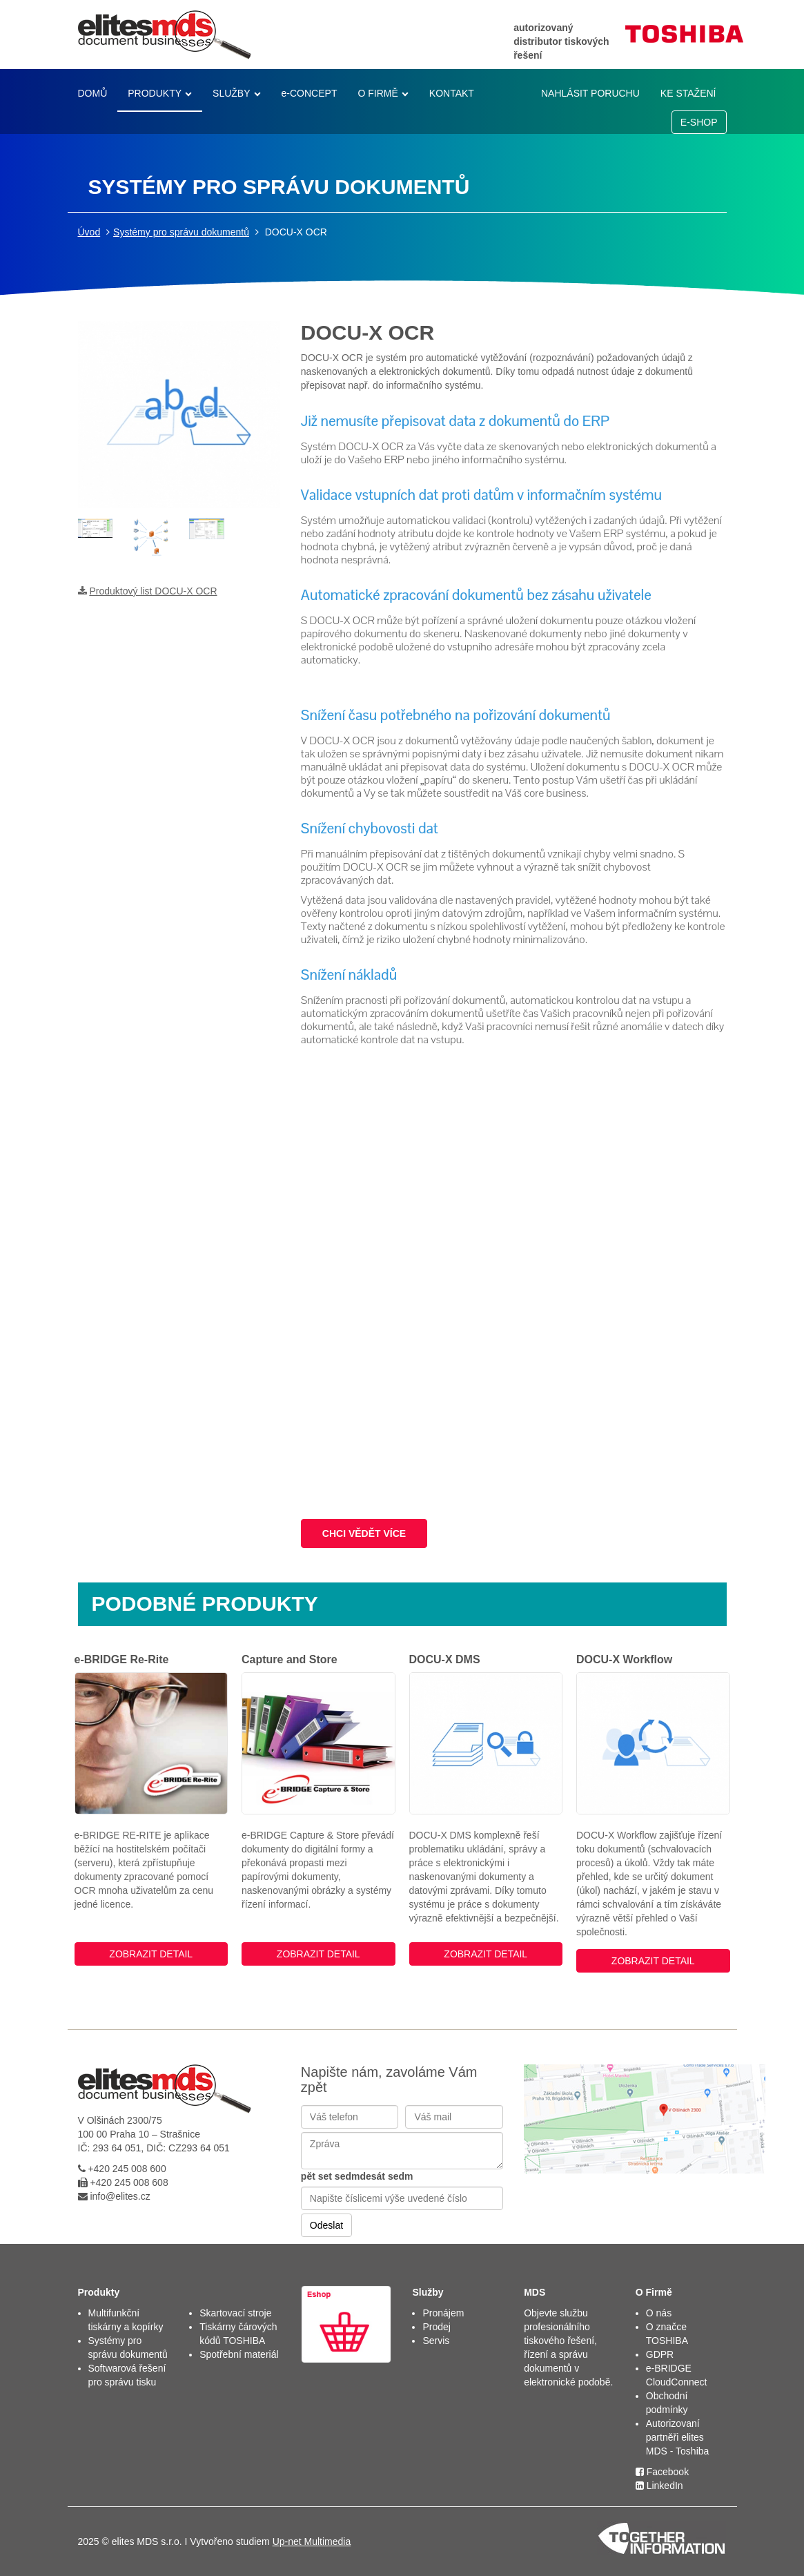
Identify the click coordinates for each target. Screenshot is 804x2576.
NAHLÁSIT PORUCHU (590, 93)
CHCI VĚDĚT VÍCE (364, 1533)
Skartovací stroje (235, 2312)
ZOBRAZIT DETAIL (151, 1953)
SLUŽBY (231, 93)
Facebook (662, 2471)
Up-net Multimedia (312, 2541)
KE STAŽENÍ (688, 93)
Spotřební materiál (238, 2354)
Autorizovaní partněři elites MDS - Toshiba (677, 2437)
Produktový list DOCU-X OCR (153, 591)
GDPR (660, 2354)
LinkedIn (659, 2485)
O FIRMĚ (377, 93)
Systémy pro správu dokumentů (181, 232)
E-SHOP (699, 122)
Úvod (89, 232)
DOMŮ (93, 93)
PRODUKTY (155, 93)
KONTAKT (451, 93)
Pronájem (443, 2312)
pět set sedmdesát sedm (357, 2176)
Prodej (436, 2326)
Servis (435, 2340)
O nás (658, 2312)
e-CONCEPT (309, 93)
